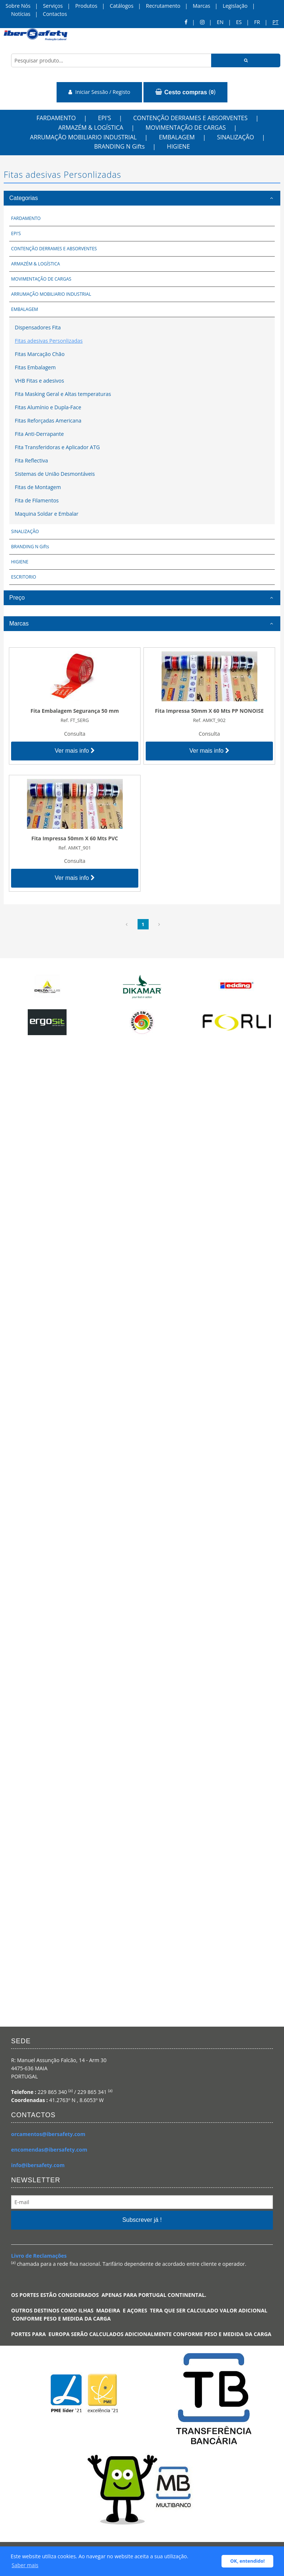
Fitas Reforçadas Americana (48, 420)
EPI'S (104, 118)
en (220, 22)
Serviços (53, 5)
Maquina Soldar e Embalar (46, 513)
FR (257, 22)
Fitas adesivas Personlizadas (48, 340)
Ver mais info (75, 751)
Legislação (235, 5)
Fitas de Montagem (38, 487)
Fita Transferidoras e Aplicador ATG (57, 447)
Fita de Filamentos (37, 500)
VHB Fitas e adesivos (39, 380)
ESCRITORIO (23, 577)
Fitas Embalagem (35, 367)
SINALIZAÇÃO (235, 137)
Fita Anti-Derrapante (39, 433)
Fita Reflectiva (31, 460)
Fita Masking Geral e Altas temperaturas (63, 393)
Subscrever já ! (142, 2220)
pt (275, 22)
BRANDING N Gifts (119, 146)
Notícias (20, 13)
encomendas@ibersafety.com (49, 2149)
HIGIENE (178, 146)
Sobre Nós (18, 5)
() (185, 92)
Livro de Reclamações (39, 2255)
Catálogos (121, 5)
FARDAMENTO (56, 118)
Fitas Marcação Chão (40, 353)
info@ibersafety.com (38, 2165)
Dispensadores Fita (38, 327)
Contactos (55, 13)
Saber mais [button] (25, 2565)
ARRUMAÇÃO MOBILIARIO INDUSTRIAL (83, 137)
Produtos (86, 5)
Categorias (23, 198)
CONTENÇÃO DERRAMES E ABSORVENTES (190, 118)
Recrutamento (163, 5)
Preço (17, 597)
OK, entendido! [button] (247, 2561)
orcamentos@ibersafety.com (48, 2134)
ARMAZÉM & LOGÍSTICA (90, 127)
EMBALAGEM (177, 137)
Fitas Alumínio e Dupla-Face (48, 407)
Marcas (201, 5)
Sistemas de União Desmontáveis (55, 473)
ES (238, 22)
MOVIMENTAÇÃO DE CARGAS (185, 127)
